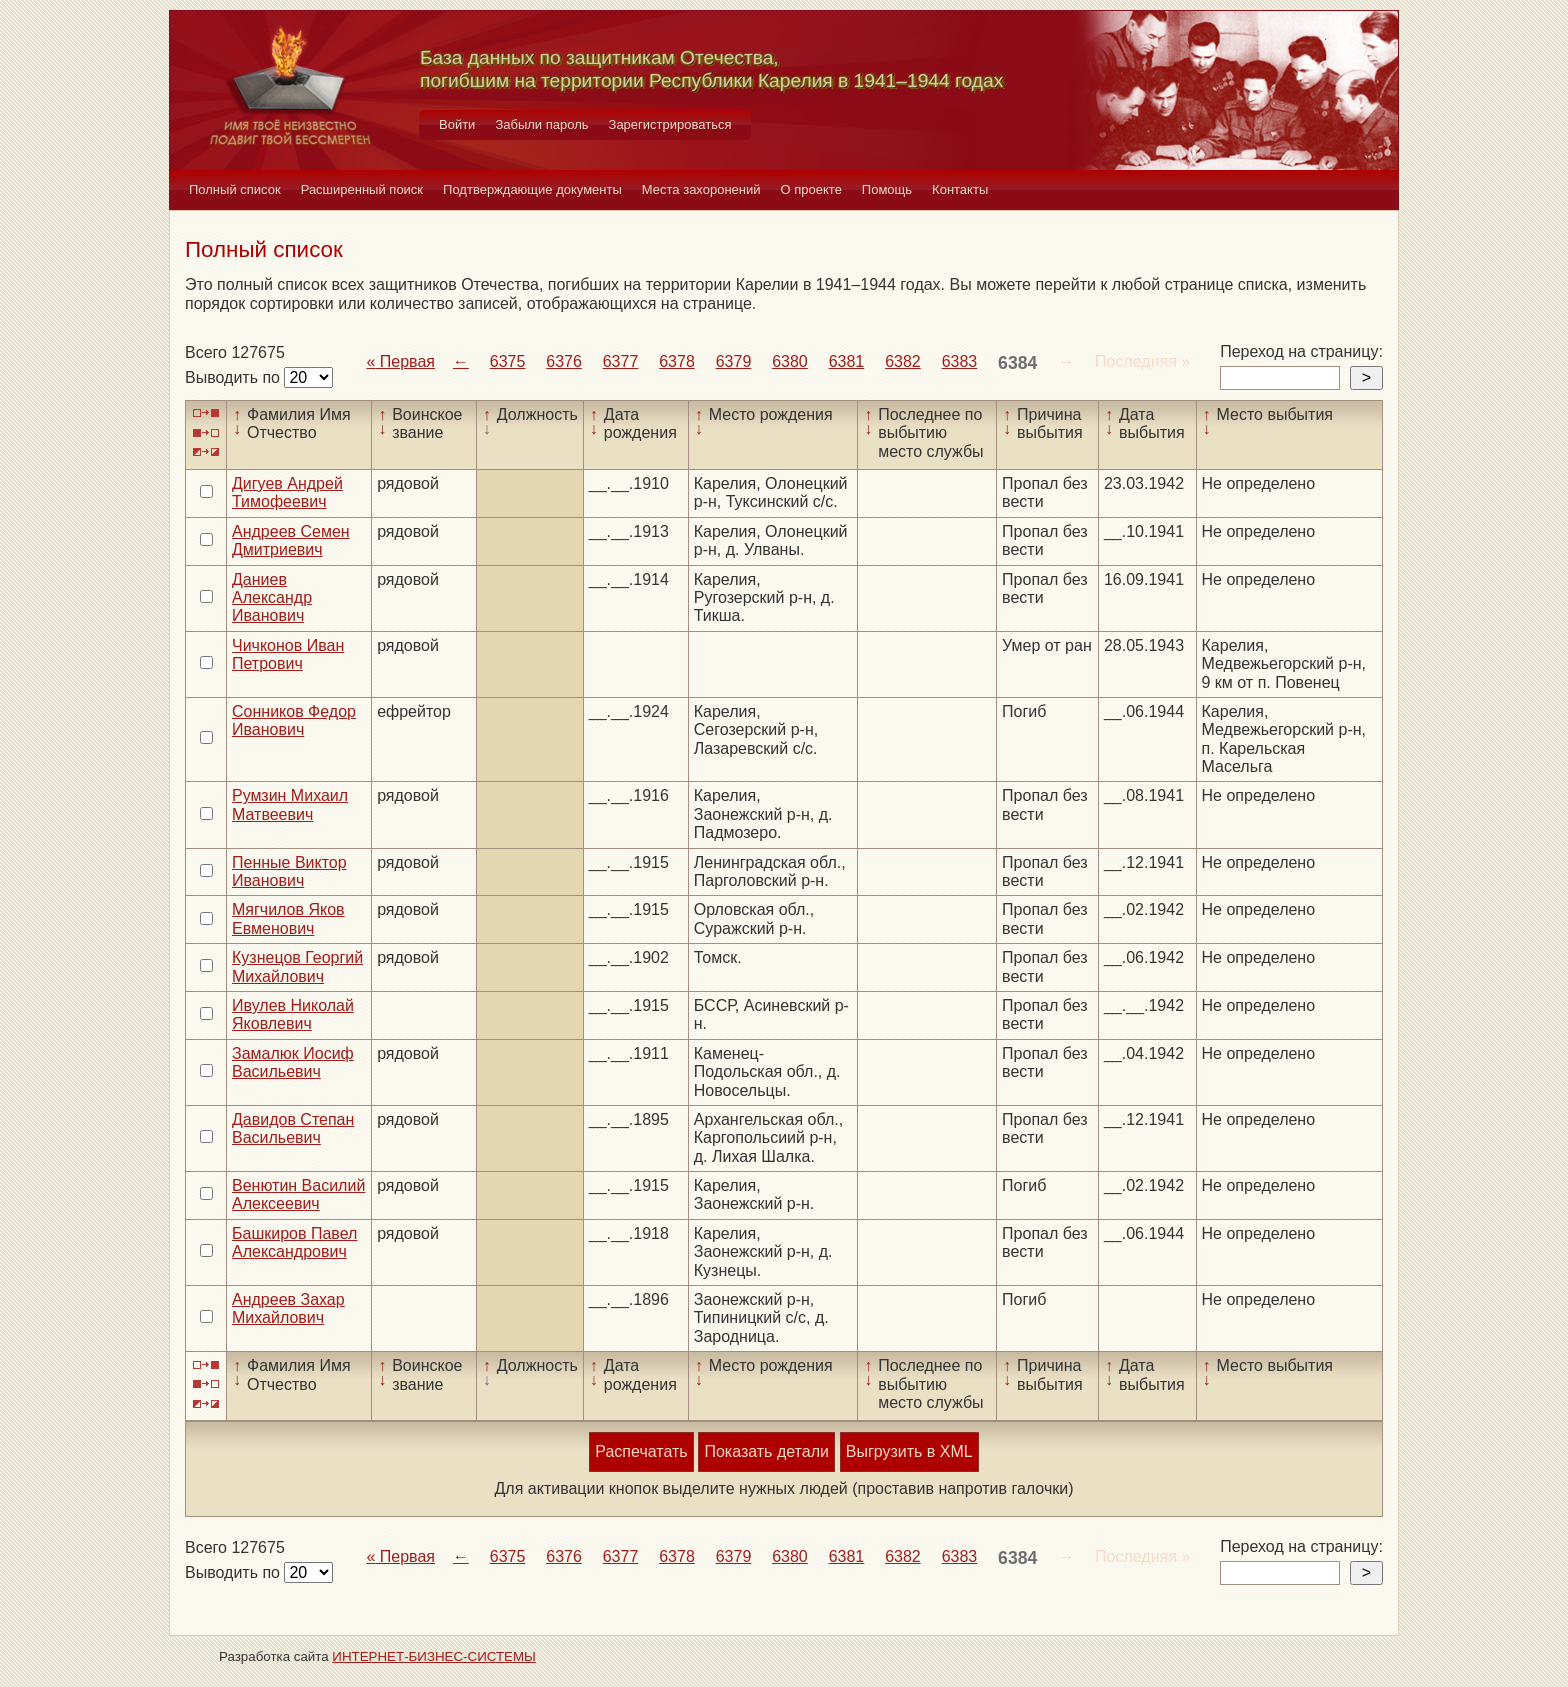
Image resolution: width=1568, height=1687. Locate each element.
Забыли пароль (541, 124)
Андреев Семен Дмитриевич (291, 540)
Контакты (960, 189)
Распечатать (641, 1451)
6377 (621, 361)
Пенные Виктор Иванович (289, 871)
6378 (677, 361)
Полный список (235, 189)
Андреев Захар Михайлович (288, 1308)
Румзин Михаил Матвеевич (290, 804)
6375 (508, 361)
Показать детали (766, 1451)
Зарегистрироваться (670, 124)
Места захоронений (701, 189)
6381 (847, 361)
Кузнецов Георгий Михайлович (297, 966)
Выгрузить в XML (909, 1451)
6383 (960, 361)
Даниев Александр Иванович (272, 598)
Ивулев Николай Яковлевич (293, 1014)
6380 (790, 361)
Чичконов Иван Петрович (288, 654)
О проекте (811, 189)
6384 (1017, 363)
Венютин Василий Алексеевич (298, 1194)
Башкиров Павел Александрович (294, 1242)
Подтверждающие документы (532, 189)
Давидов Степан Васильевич (293, 1128)
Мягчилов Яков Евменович (288, 918)
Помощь (887, 189)
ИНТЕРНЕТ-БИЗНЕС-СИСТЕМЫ (434, 1656)
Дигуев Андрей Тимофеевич (287, 492)
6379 (734, 361)
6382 (903, 361)
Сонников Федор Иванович (294, 720)
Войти (457, 124)
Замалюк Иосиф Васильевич (293, 1062)
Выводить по (234, 377)
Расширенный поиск (362, 189)
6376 (564, 361)
